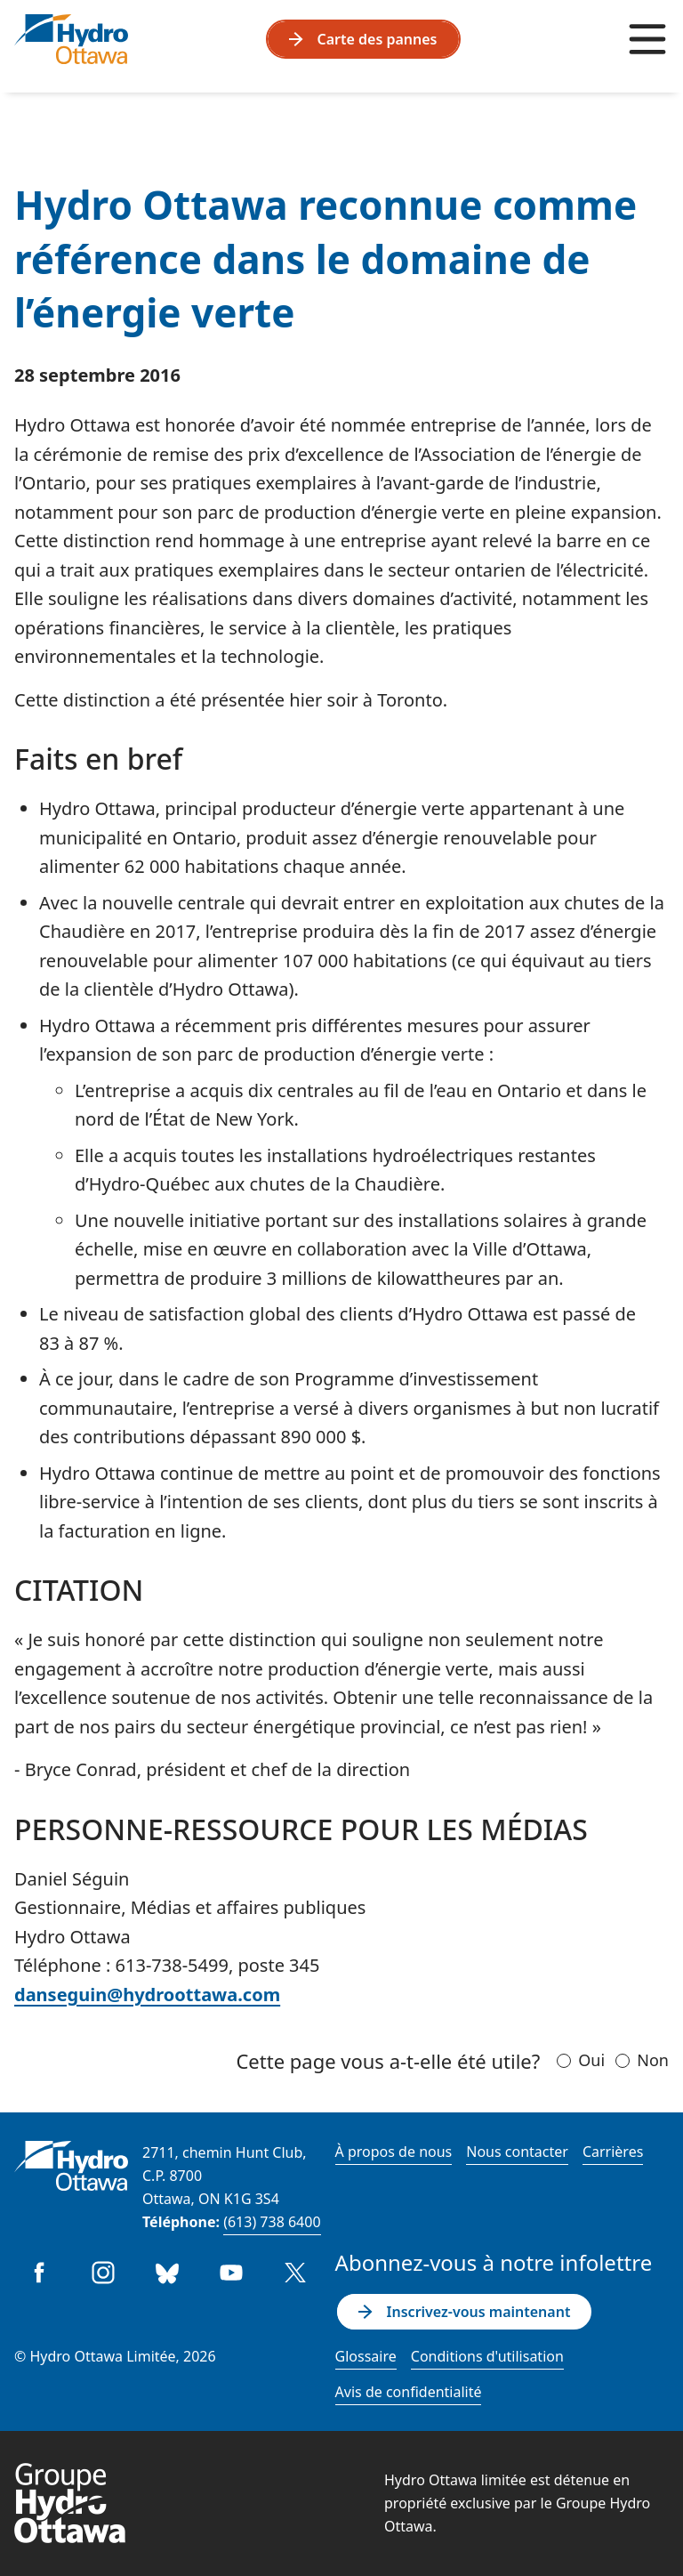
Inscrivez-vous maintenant (464, 2312)
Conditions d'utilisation (487, 2356)
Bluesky (167, 2272)
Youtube (231, 2272)
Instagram (103, 2272)
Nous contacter (517, 2151)
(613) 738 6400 (271, 2222)
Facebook (39, 2272)
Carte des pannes (363, 39)
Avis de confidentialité (408, 2392)
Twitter (295, 2272)
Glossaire (366, 2356)
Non (653, 2060)
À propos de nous (394, 2151)
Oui (591, 2060)
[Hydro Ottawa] (71, 39)
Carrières (613, 2151)
